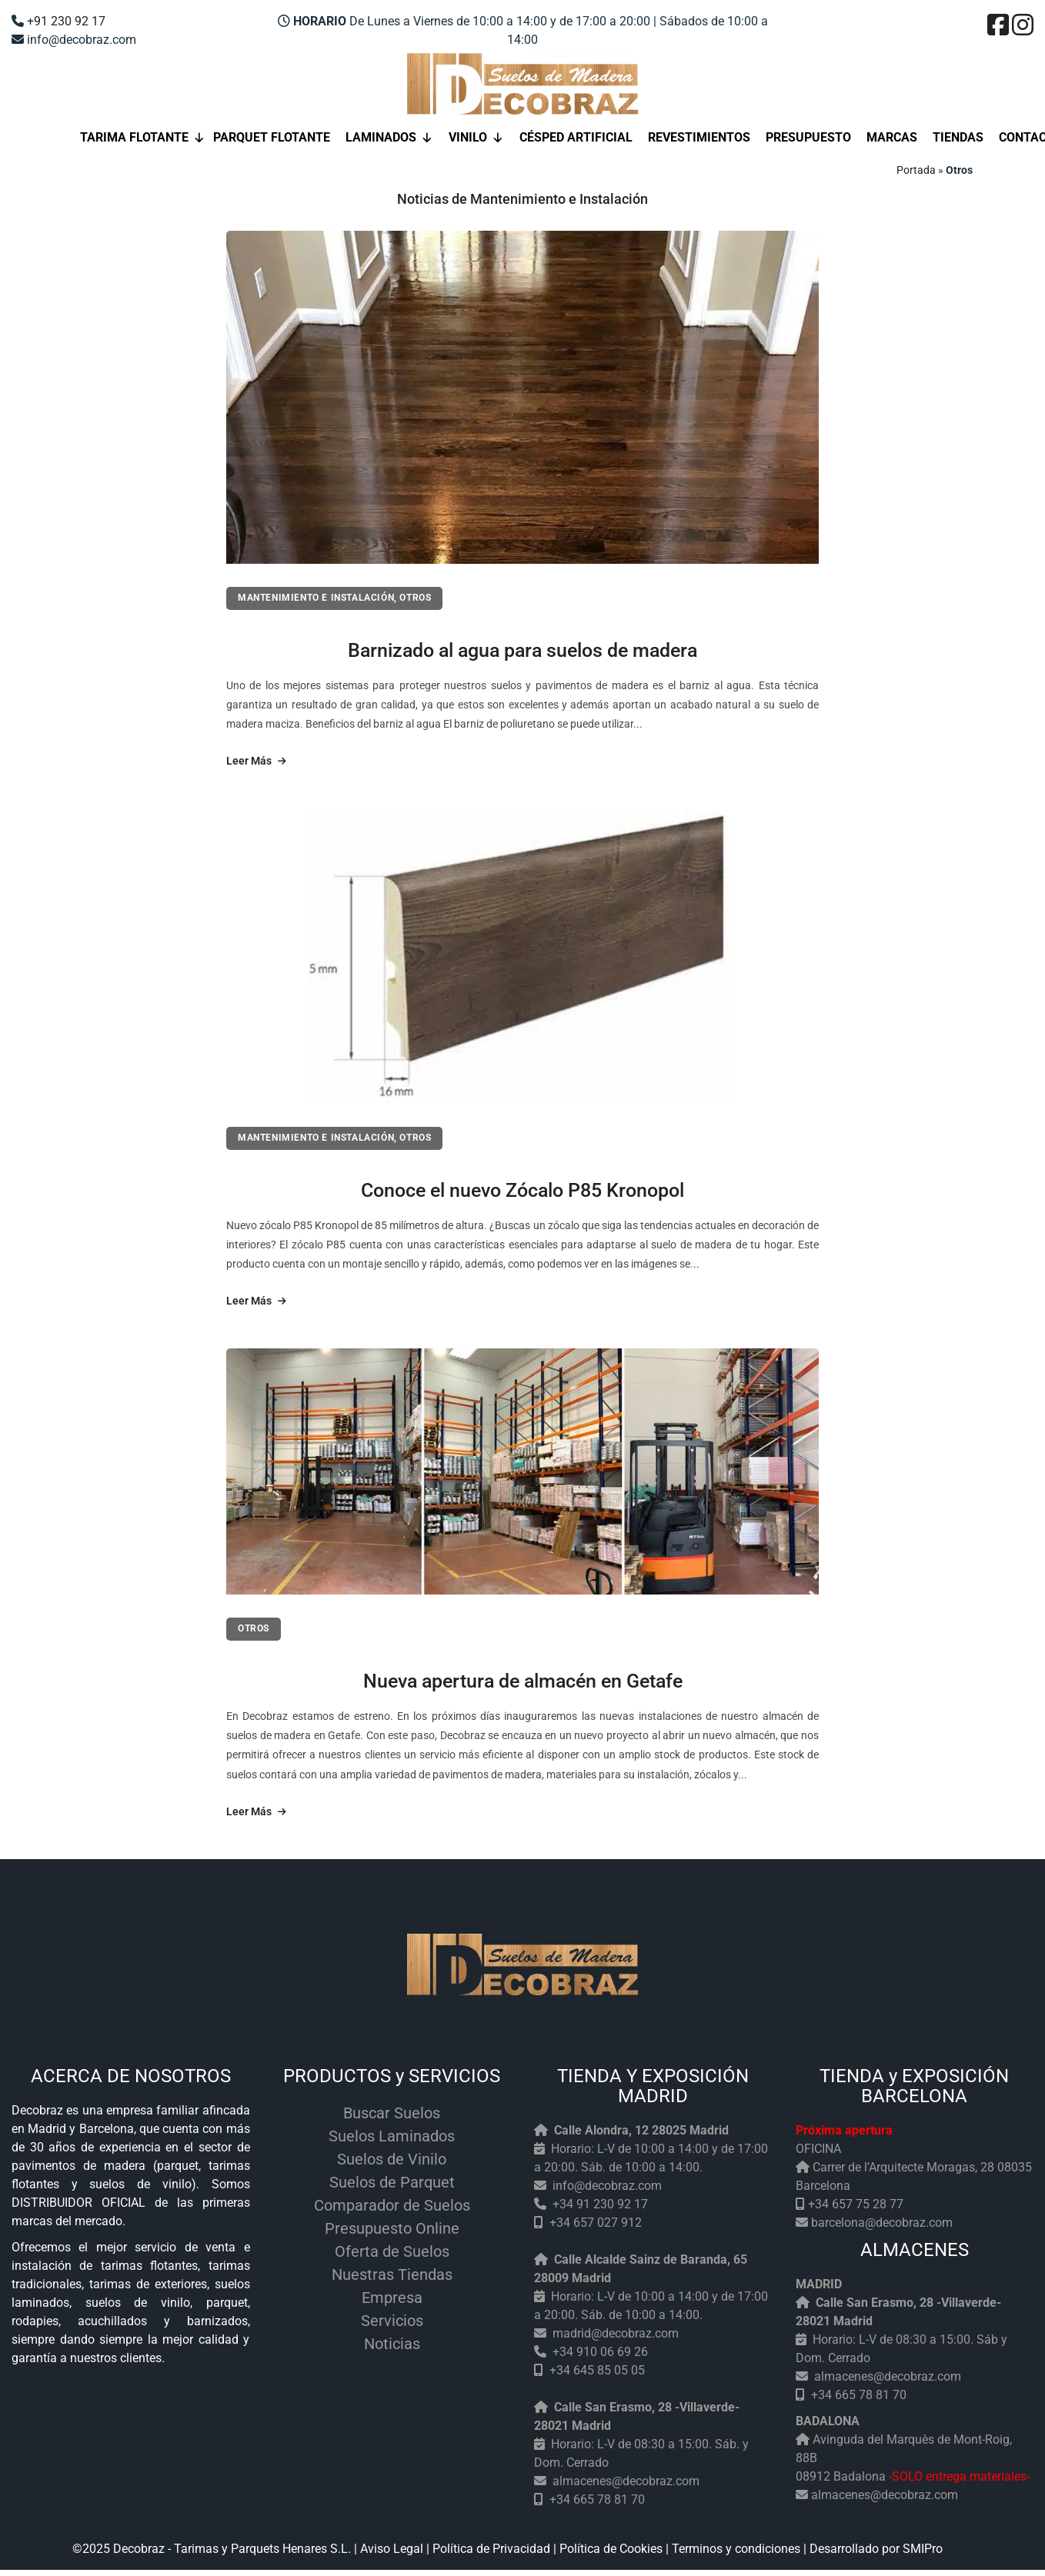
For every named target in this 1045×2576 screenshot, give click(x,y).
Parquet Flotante (271, 137)
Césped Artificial (576, 137)
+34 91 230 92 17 (600, 2204)
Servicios (392, 2320)
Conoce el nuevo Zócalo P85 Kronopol (522, 1190)
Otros (415, 597)
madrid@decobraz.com (616, 2333)
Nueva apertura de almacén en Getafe (523, 1681)
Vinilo (476, 137)
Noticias (392, 2343)
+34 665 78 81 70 (597, 2499)
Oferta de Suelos (392, 2251)
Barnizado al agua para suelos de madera (522, 650)
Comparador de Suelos (392, 2205)
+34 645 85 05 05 (597, 2370)
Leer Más (256, 761)
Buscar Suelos (391, 2113)
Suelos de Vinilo (391, 2159)
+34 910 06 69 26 (600, 2351)
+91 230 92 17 (66, 21)
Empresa (392, 2297)
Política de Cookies (611, 2548)
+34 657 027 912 (595, 2222)
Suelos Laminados (392, 2136)
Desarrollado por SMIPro (876, 2548)
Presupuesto (808, 137)
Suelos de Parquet (392, 2182)
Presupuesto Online (392, 2228)
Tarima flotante (142, 137)
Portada (916, 170)
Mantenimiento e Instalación (316, 597)
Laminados (389, 137)
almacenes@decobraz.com (626, 2481)
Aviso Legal (391, 2548)
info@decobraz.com (607, 2185)
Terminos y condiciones (736, 2548)
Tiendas (958, 137)
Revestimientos (699, 137)
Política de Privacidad (491, 2548)
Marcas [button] (891, 137)
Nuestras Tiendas (392, 2274)
